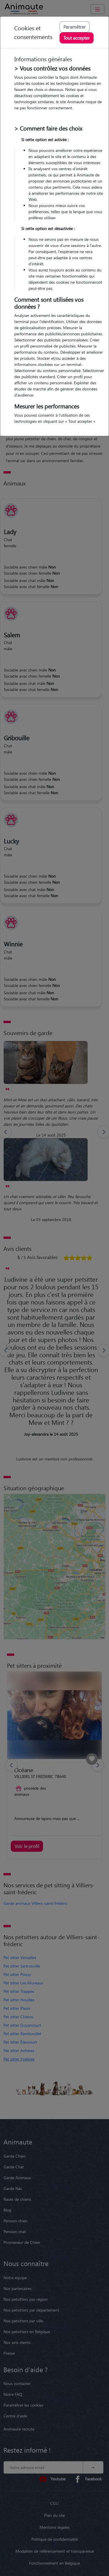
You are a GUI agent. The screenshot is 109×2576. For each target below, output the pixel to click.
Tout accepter (76, 38)
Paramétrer (74, 27)
